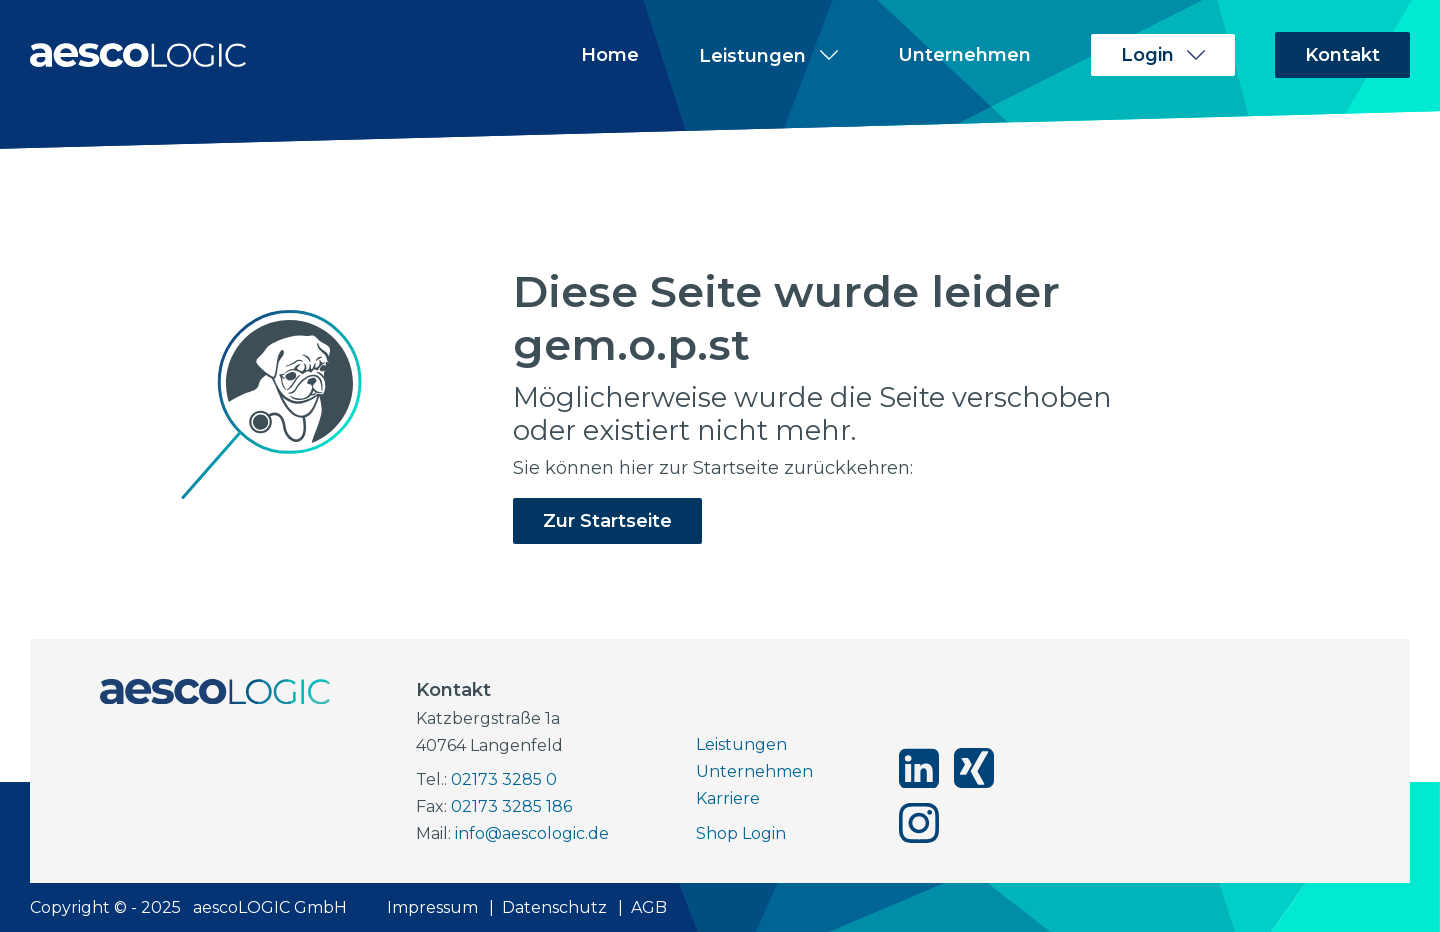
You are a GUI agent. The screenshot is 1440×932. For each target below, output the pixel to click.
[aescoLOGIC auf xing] (974, 768)
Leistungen (741, 744)
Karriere (728, 798)
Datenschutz (554, 907)
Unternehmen (964, 55)
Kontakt (1342, 55)
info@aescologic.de (532, 833)
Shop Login (741, 833)
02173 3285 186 (511, 806)
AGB (649, 907)
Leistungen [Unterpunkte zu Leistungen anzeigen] (752, 55)
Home (610, 55)
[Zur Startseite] (138, 55)
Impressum (432, 907)
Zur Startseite (607, 521)
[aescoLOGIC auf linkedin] (919, 768)
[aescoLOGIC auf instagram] (919, 823)
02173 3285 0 (504, 779)
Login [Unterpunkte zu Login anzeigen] (1147, 55)
